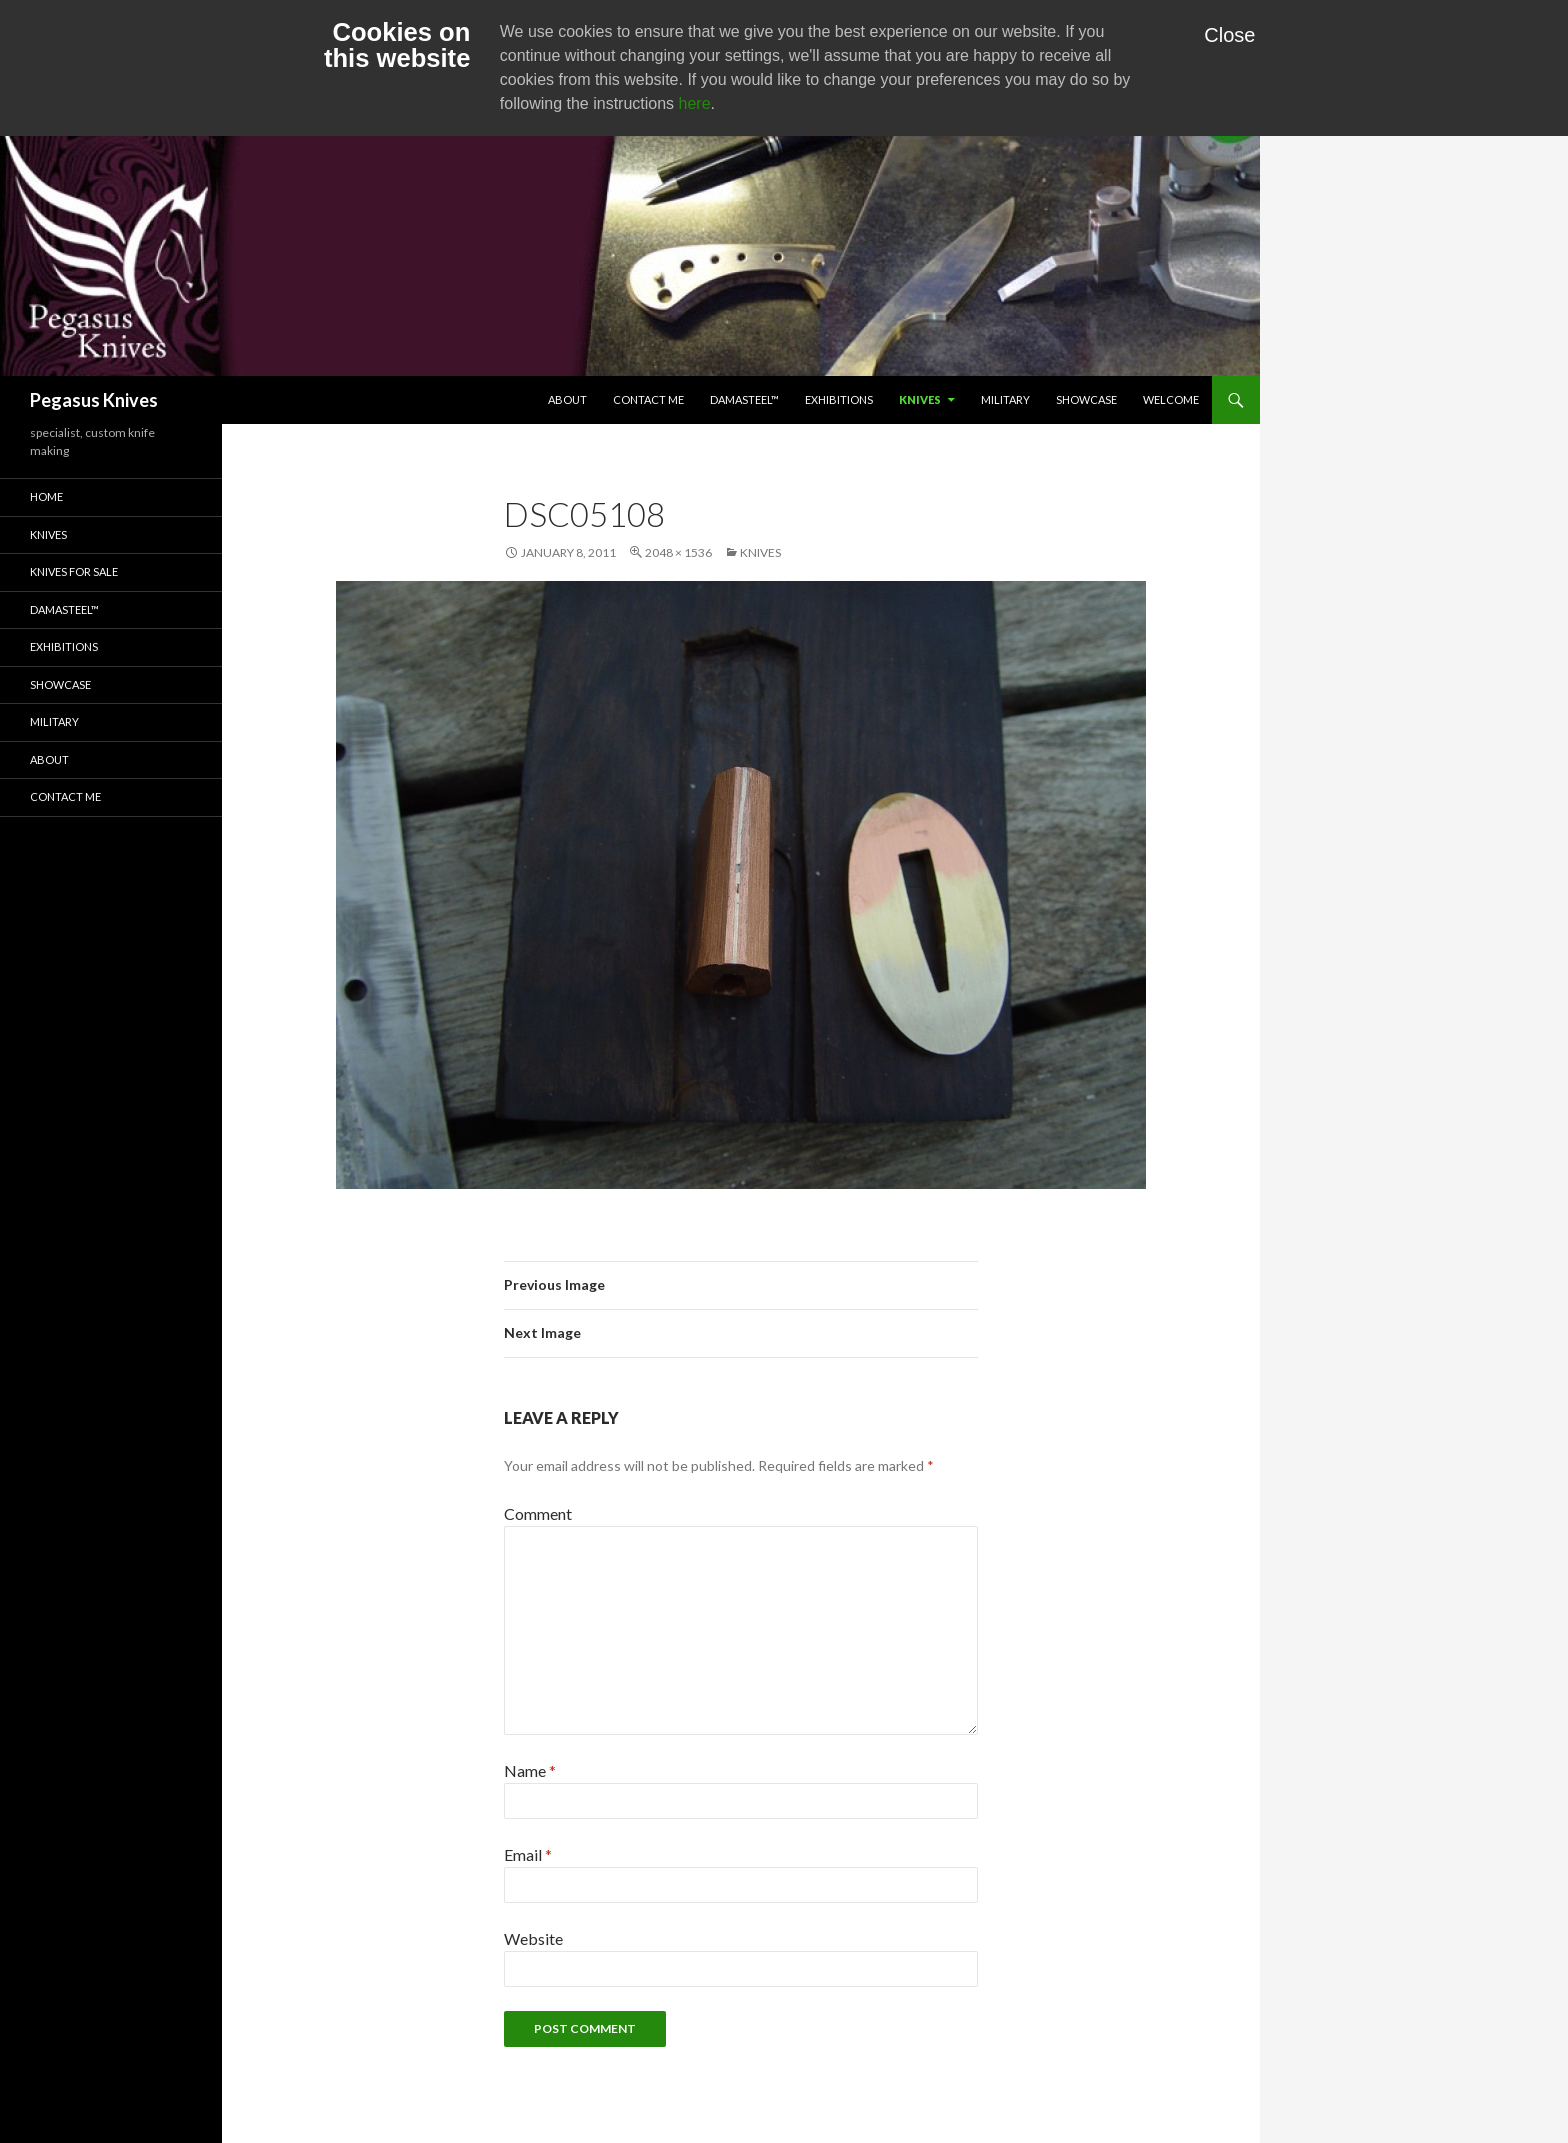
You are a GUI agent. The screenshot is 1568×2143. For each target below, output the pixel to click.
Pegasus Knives (94, 400)
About (567, 399)
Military (1005, 399)
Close (1229, 35)
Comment (538, 1513)
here (695, 103)
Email (528, 1854)
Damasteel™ (744, 399)
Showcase (1086, 399)
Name (530, 1770)
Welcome (1171, 399)
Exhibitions (839, 399)
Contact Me (648, 399)
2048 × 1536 (678, 552)
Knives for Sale (74, 571)
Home (46, 496)
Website (533, 1938)
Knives (920, 399)
